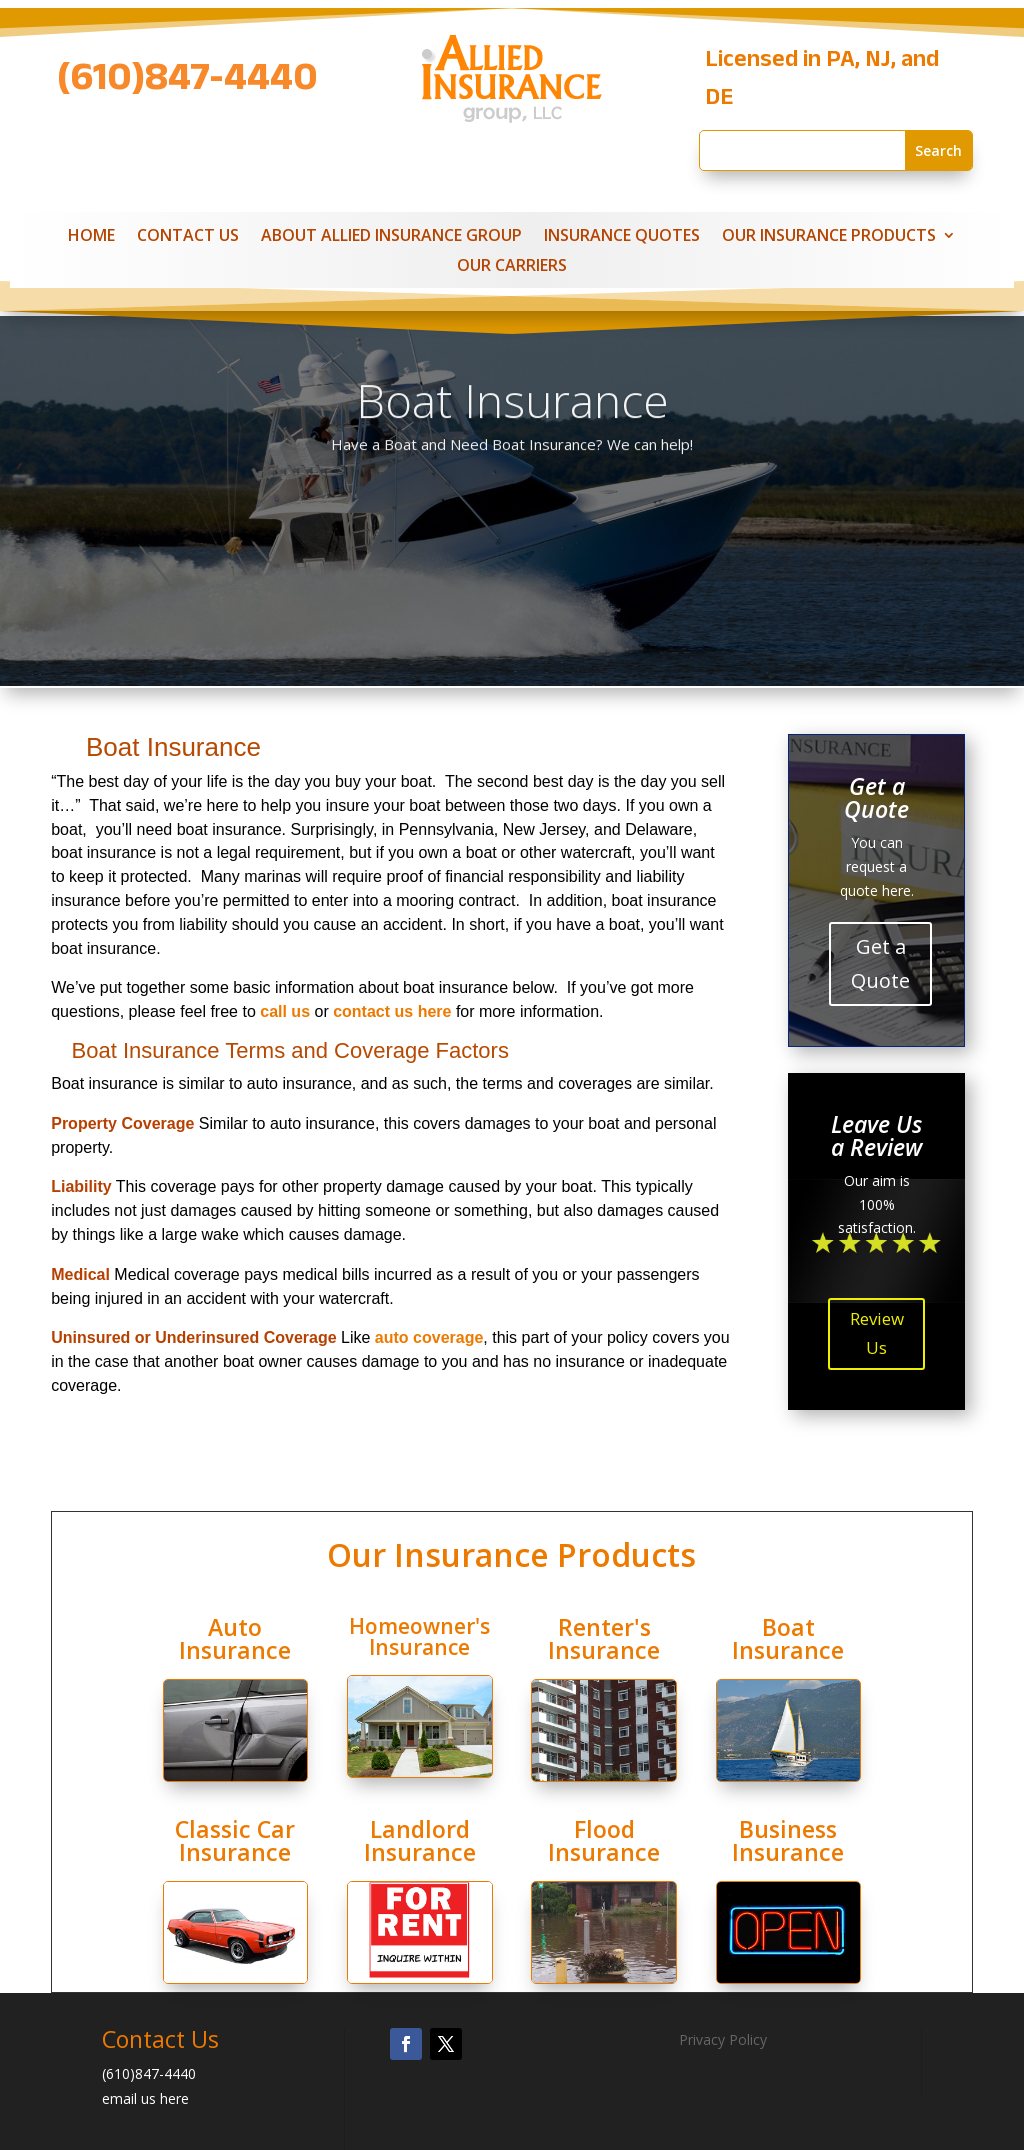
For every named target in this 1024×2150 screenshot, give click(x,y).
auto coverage (429, 1337)
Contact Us (188, 237)
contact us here (392, 1011)
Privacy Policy (723, 2039)
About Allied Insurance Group (391, 237)
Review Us (877, 1333)
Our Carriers (512, 267)
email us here (145, 2098)
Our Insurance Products (829, 237)
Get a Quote (880, 963)
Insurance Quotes (622, 237)
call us (285, 1011)
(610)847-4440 (187, 83)
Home (91, 237)
